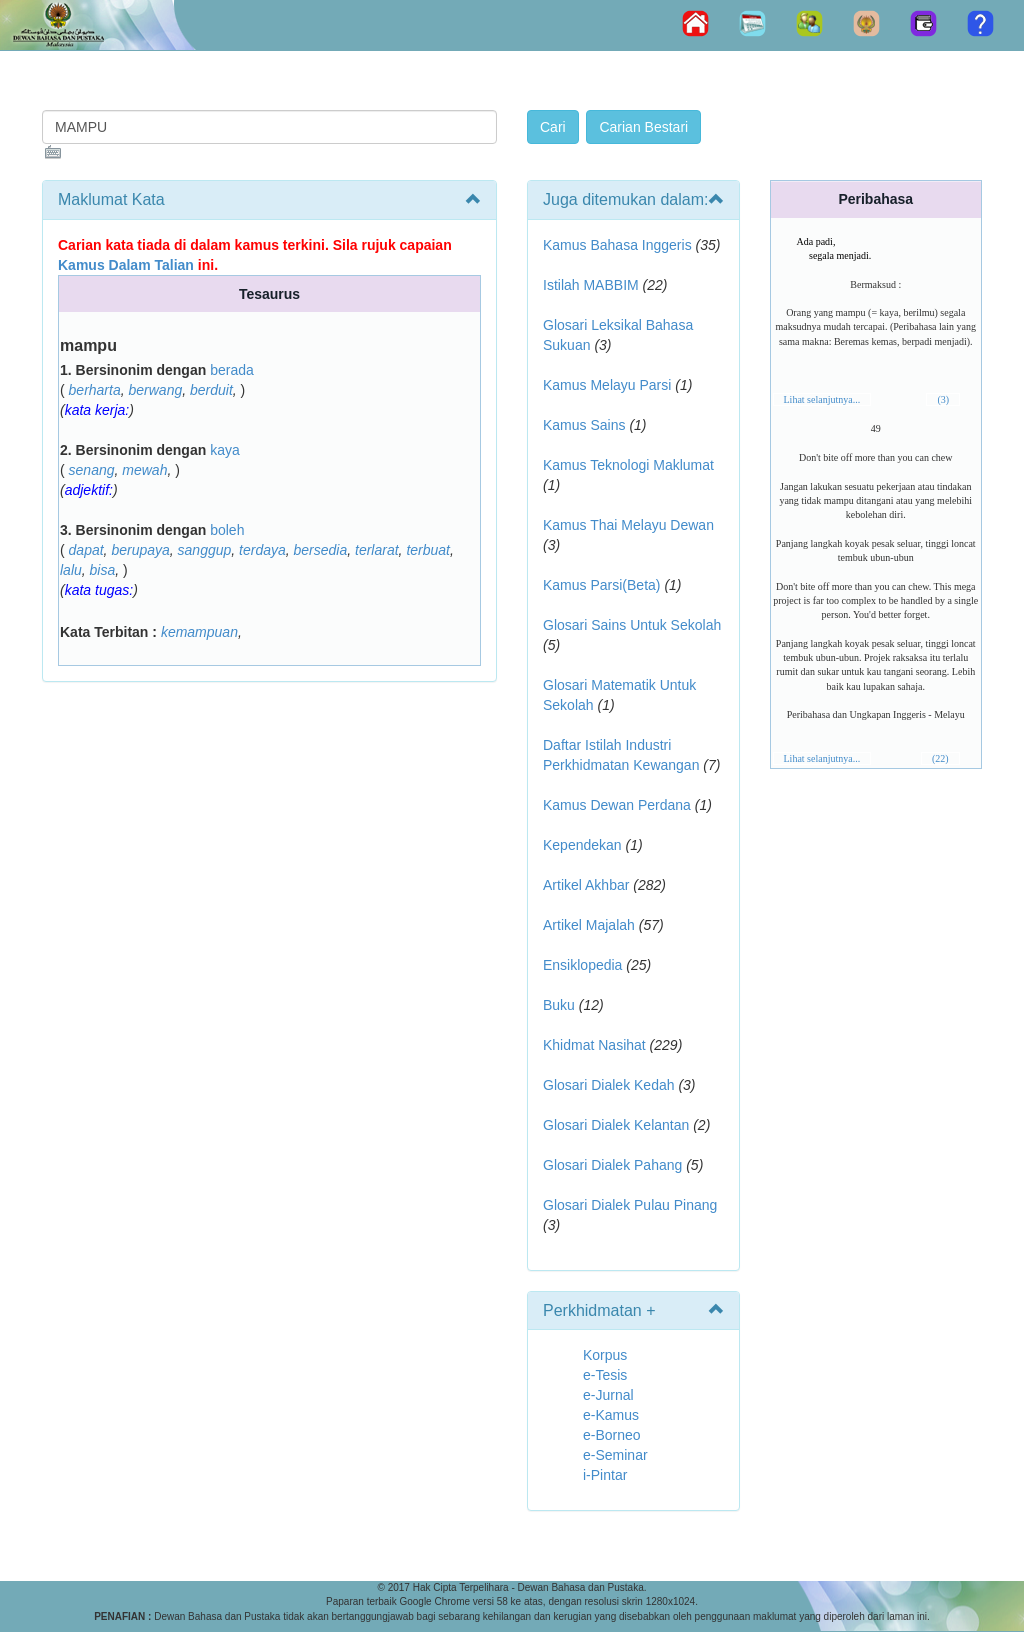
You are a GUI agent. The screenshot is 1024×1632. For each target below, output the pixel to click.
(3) (943, 399)
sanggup (205, 550)
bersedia (321, 550)
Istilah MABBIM (591, 285)
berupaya (140, 550)
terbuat (428, 550)
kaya (225, 450)
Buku (559, 1005)
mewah (144, 470)
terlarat (377, 550)
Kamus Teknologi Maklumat (628, 465)
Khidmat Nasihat (594, 1045)
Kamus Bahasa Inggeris (617, 245)
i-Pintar (605, 1475)
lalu (71, 570)
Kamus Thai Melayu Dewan (628, 525)
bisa (103, 570)
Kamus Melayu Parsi (607, 385)
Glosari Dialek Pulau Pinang (630, 1205)
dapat (86, 550)
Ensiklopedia (582, 965)
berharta (95, 390)
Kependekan (582, 845)
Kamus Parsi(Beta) (601, 585)
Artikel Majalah (589, 925)
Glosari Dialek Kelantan (616, 1125)
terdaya (262, 550)
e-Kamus (611, 1415)
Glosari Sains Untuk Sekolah (632, 625)
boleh (227, 530)
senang (92, 470)
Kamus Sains (584, 425)
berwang (156, 390)
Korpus (605, 1355)
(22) (940, 758)
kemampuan (199, 632)
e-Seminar (615, 1455)
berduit (211, 390)
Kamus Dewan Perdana (617, 805)
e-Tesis (605, 1375)
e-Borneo (612, 1435)
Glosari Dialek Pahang (612, 1165)
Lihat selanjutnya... (822, 399)
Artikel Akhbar (586, 885)
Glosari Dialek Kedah (609, 1085)
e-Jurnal (608, 1395)
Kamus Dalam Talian (126, 265)
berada (232, 370)
